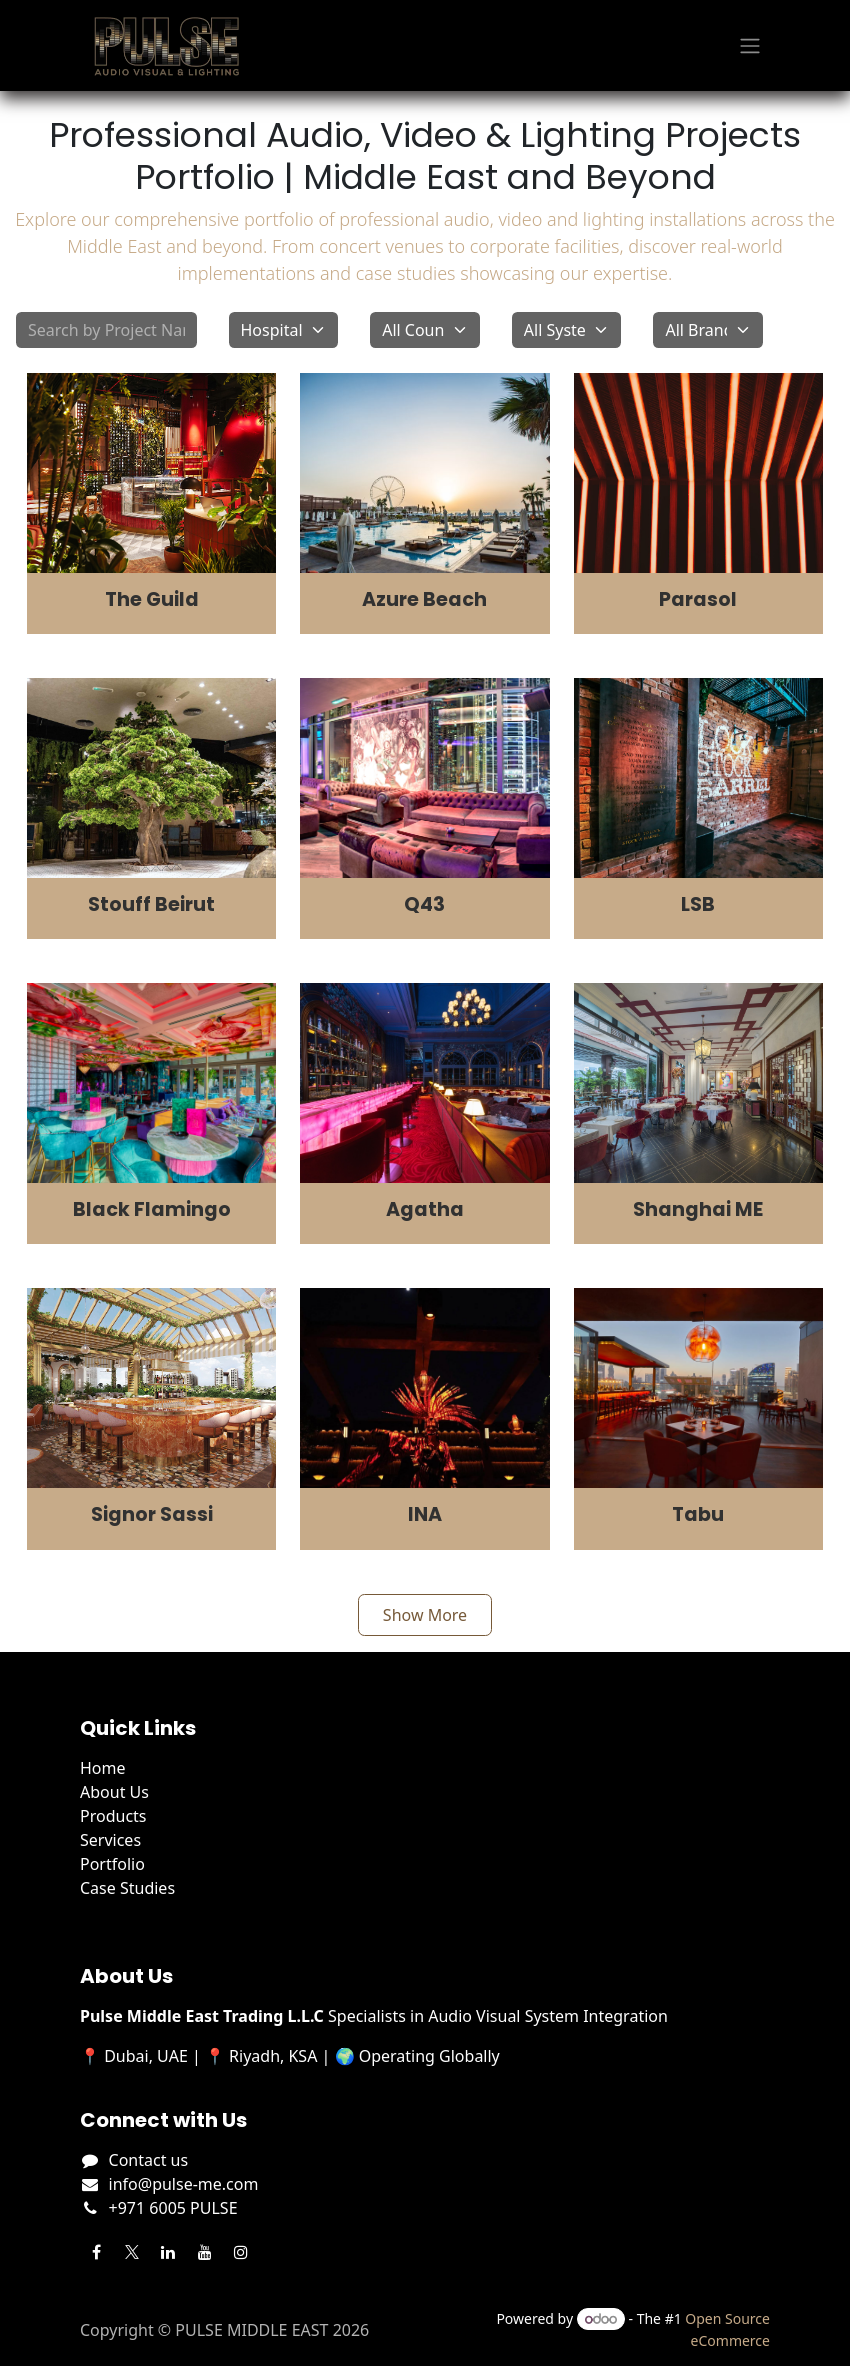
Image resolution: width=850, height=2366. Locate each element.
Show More (425, 1615)
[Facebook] (96, 2252)
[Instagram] (241, 2252)
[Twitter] (132, 2252)
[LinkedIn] (168, 2252)
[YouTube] (205, 2252)
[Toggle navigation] (750, 46)
